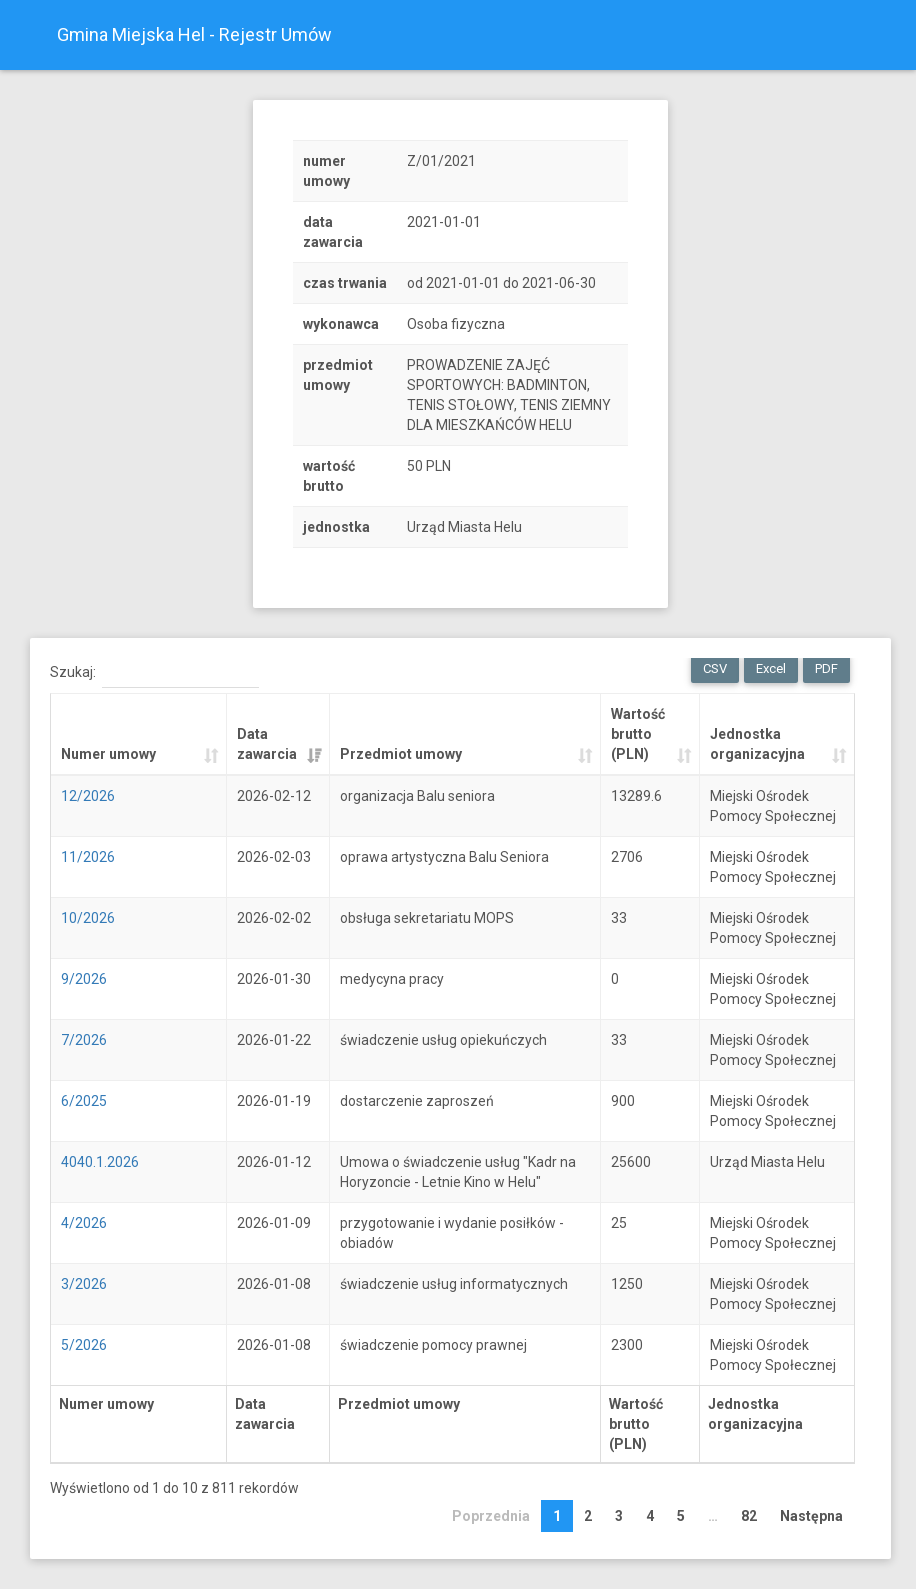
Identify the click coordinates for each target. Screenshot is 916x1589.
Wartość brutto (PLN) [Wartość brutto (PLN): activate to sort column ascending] (638, 734)
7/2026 (84, 1040)
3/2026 (84, 1284)
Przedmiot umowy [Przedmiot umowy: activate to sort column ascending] (401, 754)
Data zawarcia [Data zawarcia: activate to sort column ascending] (267, 744)
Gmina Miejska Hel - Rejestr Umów (194, 34)
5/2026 (84, 1345)
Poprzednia (491, 1516)
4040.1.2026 (100, 1162)
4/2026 (84, 1223)
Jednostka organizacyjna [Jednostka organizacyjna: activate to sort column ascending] (757, 744)
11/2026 (88, 857)
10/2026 (88, 918)
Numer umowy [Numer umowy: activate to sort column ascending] (108, 754)
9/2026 (84, 979)
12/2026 (88, 796)
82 (749, 1516)
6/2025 (84, 1101)
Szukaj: (154, 673)
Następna (811, 1516)
